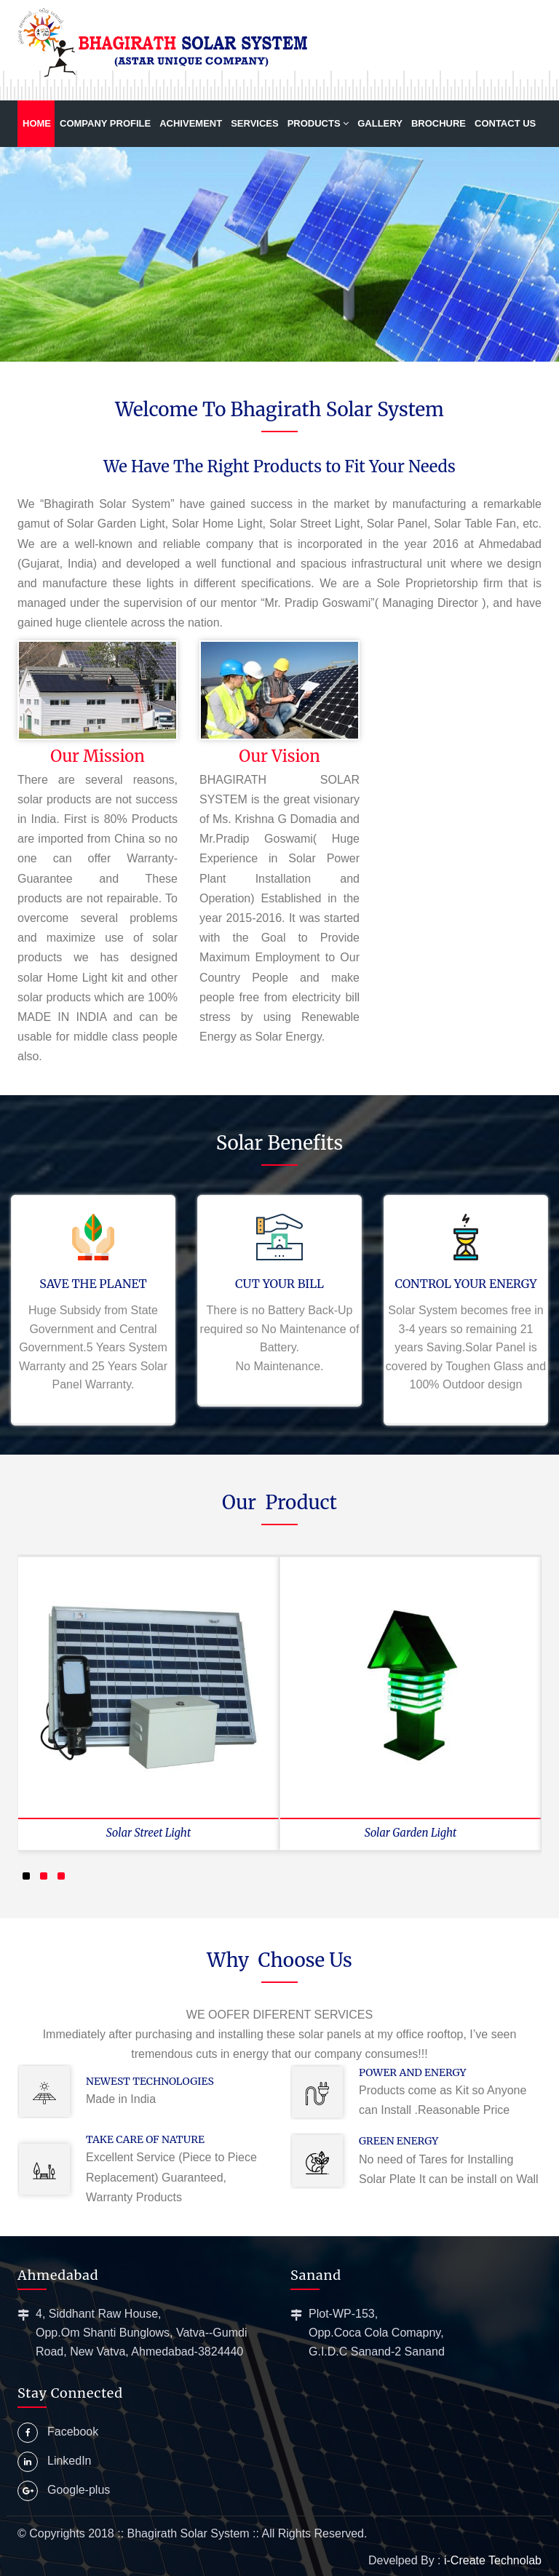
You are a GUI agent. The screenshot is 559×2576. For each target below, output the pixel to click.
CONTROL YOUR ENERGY (465, 1283)
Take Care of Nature (145, 2139)
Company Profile (105, 123)
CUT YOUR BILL (279, 1283)
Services (255, 123)
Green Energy (398, 2140)
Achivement (190, 123)
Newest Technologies (150, 2081)
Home (37, 123)
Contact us (505, 123)
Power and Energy (413, 2072)
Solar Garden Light (411, 1833)
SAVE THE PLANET (92, 1283)
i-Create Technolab (493, 2560)
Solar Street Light (148, 1833)
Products (318, 123)
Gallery (380, 123)
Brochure (438, 123)
